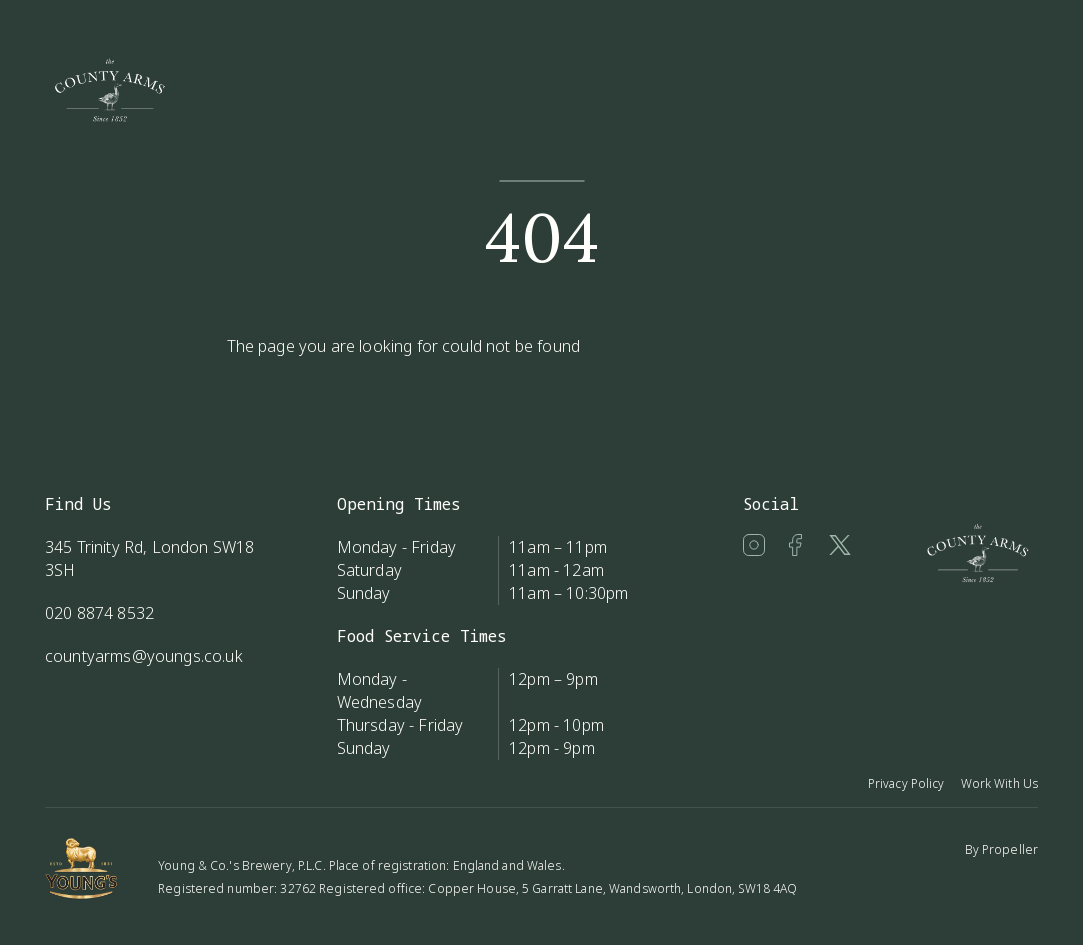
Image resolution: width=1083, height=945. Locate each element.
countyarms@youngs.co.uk (144, 656)
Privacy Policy (906, 783)
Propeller (1010, 849)
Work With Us (999, 783)
